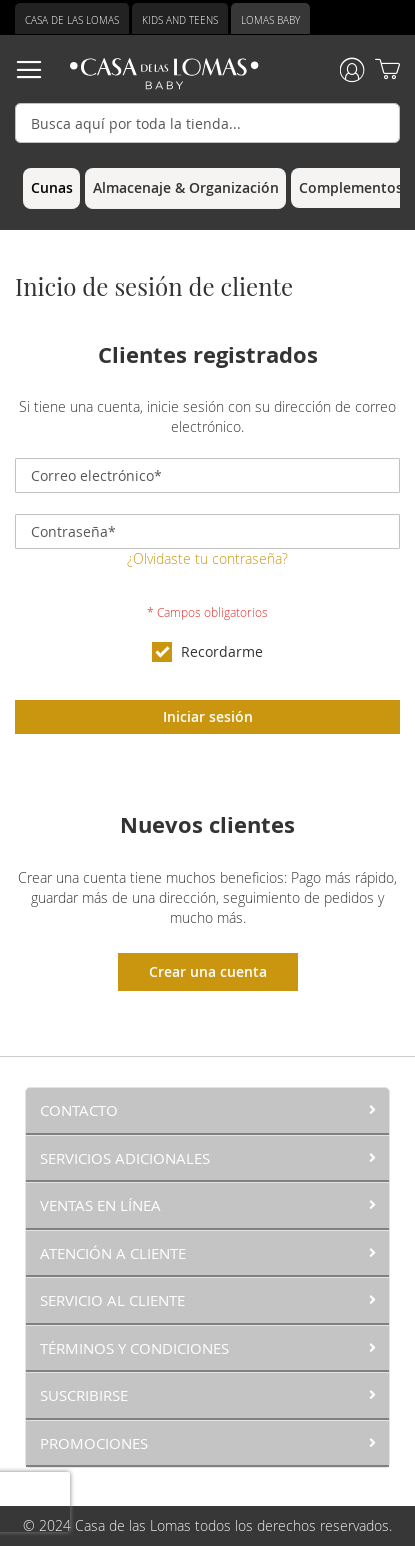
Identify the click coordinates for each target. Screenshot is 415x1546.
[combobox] (207, 123)
